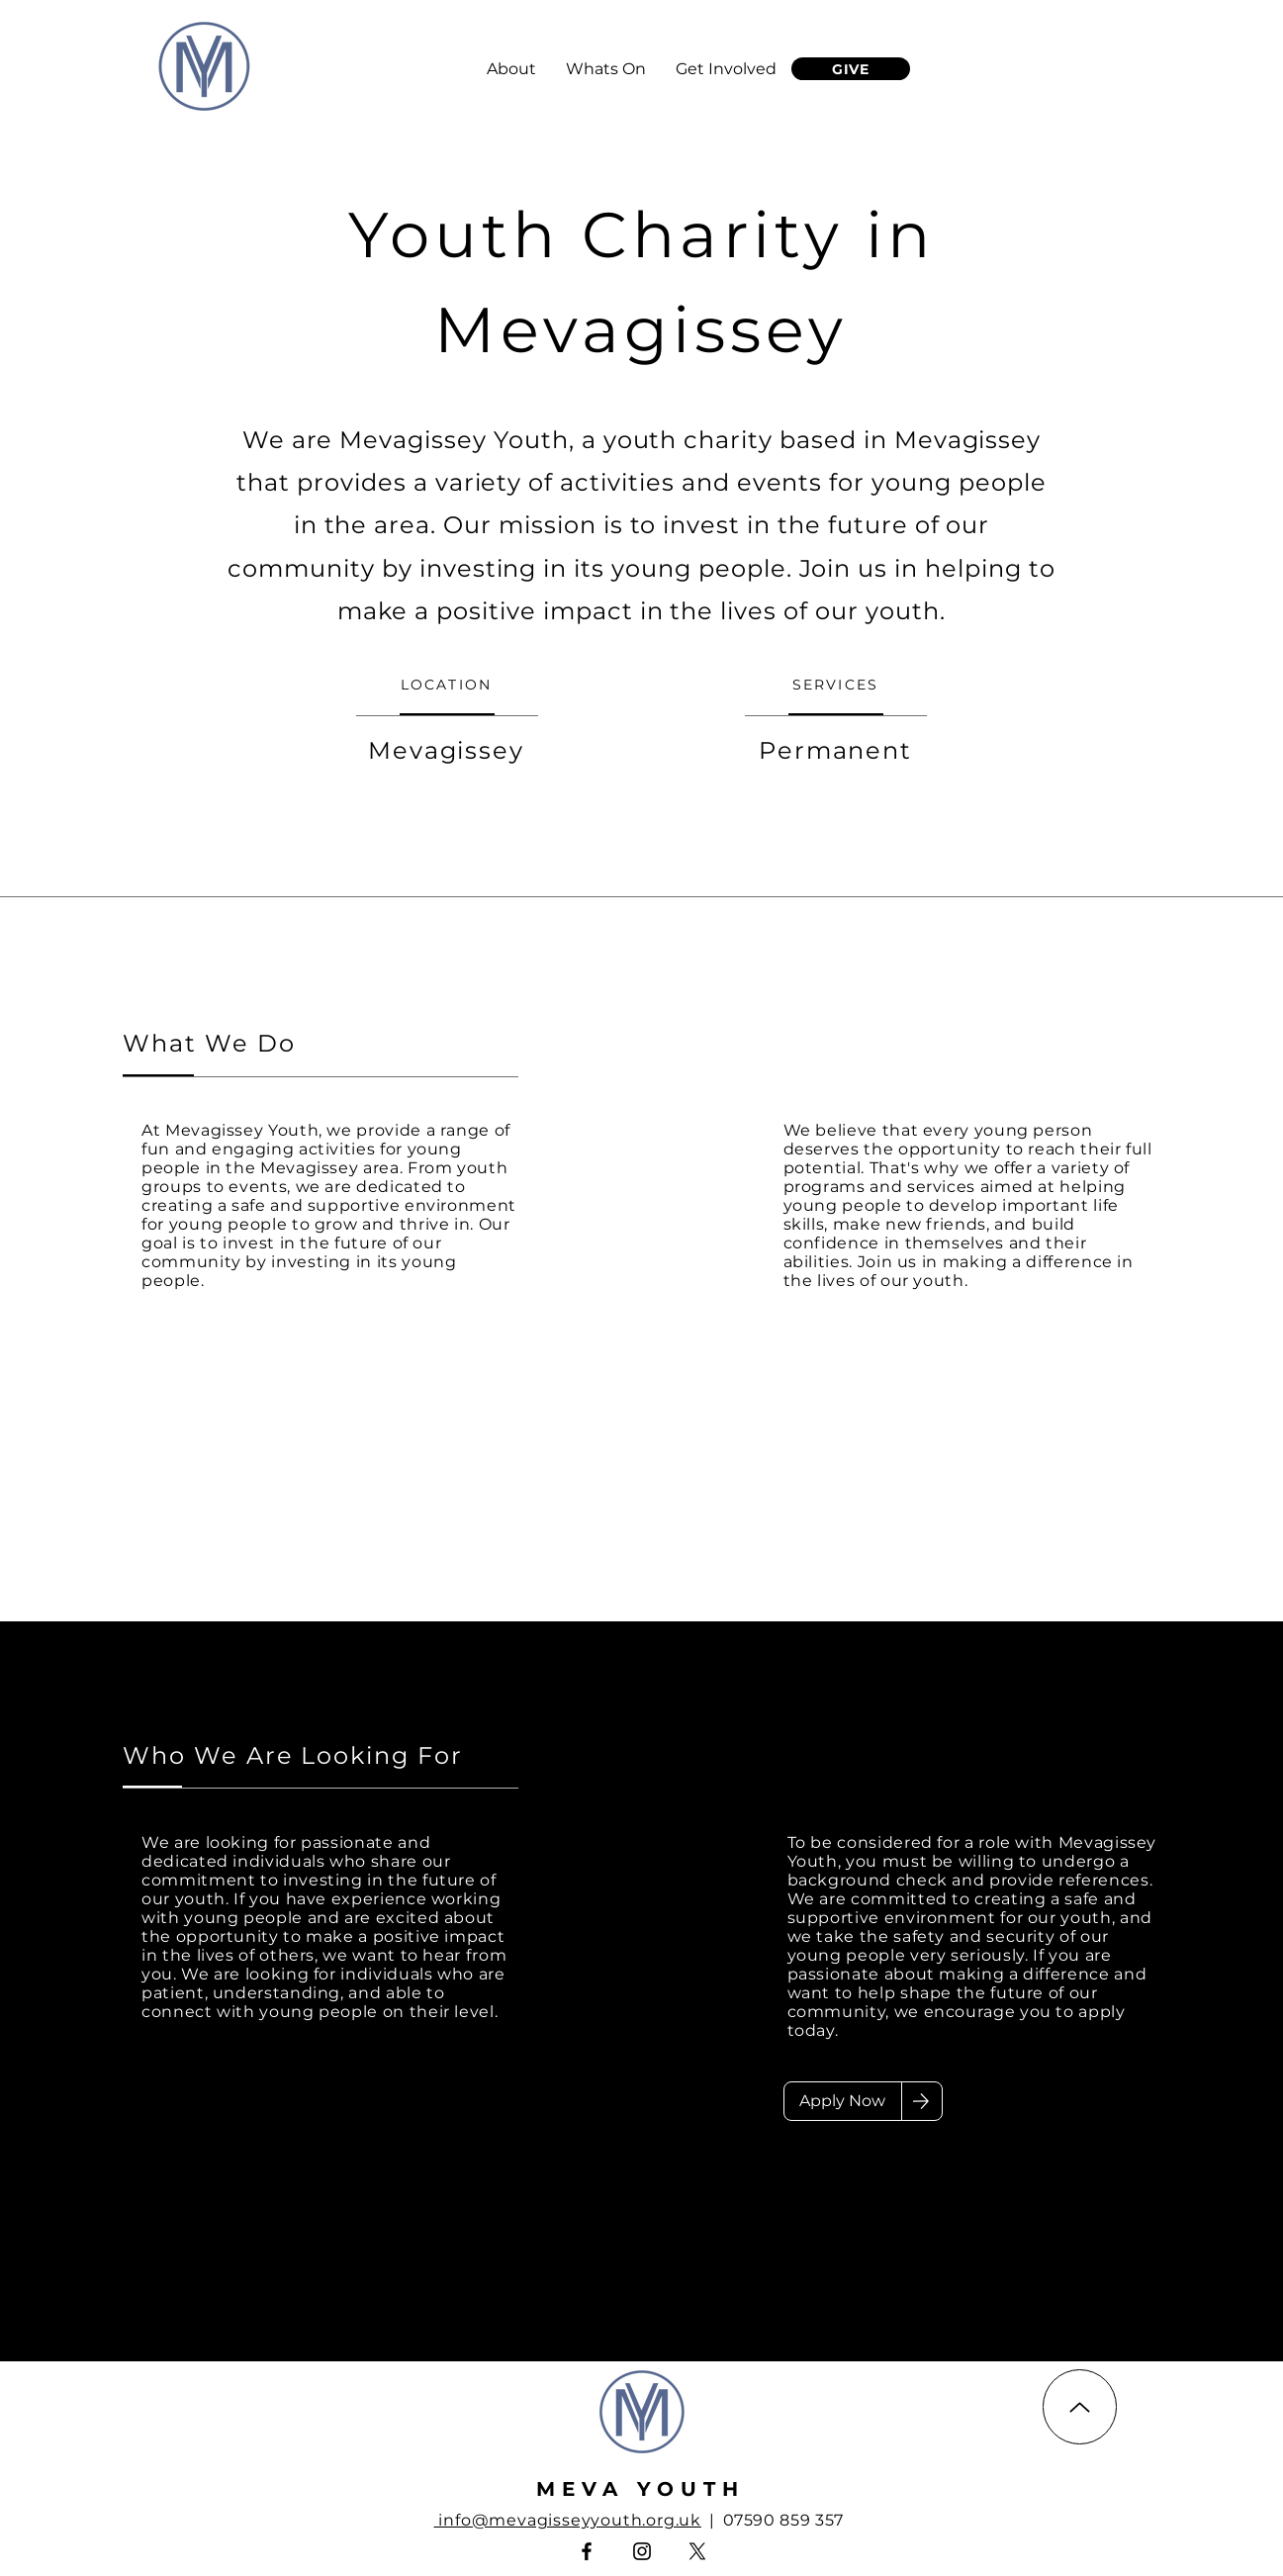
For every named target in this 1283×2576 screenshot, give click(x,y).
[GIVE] (850, 68)
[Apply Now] (842, 2101)
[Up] (1080, 2406)
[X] (697, 2551)
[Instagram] (642, 2551)
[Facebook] (586, 2551)
